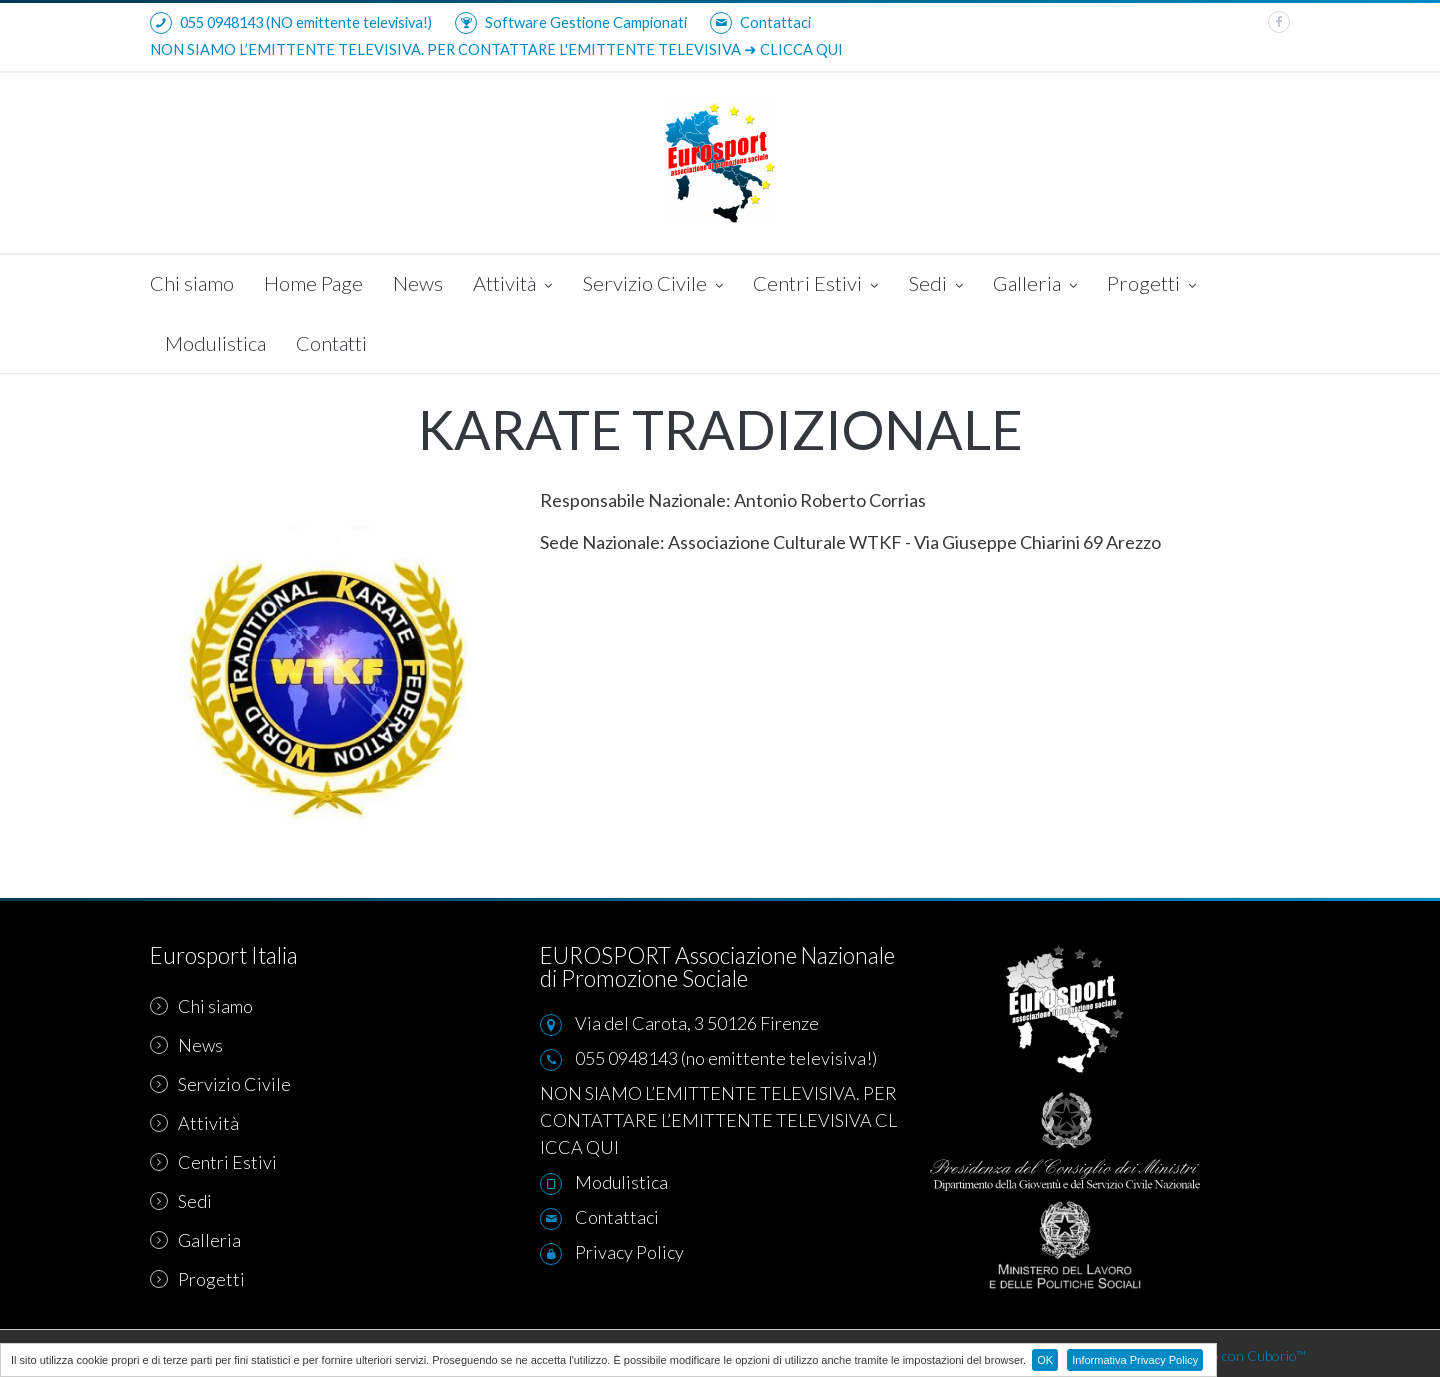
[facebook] (1279, 22)
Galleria (1035, 285)
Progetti (1151, 285)
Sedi (935, 285)
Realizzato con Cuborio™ (1232, 1355)
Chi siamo (192, 283)
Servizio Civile (652, 285)
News (418, 283)
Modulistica (215, 343)
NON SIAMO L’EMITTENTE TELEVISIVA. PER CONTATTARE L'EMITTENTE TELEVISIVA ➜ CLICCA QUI (496, 49)
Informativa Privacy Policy (1135, 1360)
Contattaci (760, 22)
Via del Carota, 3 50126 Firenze (697, 1023)
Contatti (331, 343)
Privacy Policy (629, 1252)
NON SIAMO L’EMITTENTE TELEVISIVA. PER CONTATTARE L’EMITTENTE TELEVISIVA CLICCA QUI (718, 1120)
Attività (512, 285)
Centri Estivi (815, 285)
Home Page (313, 283)
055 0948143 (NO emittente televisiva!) (291, 22)
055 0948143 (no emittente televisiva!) (726, 1058)
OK (1045, 1360)
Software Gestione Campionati (571, 22)
